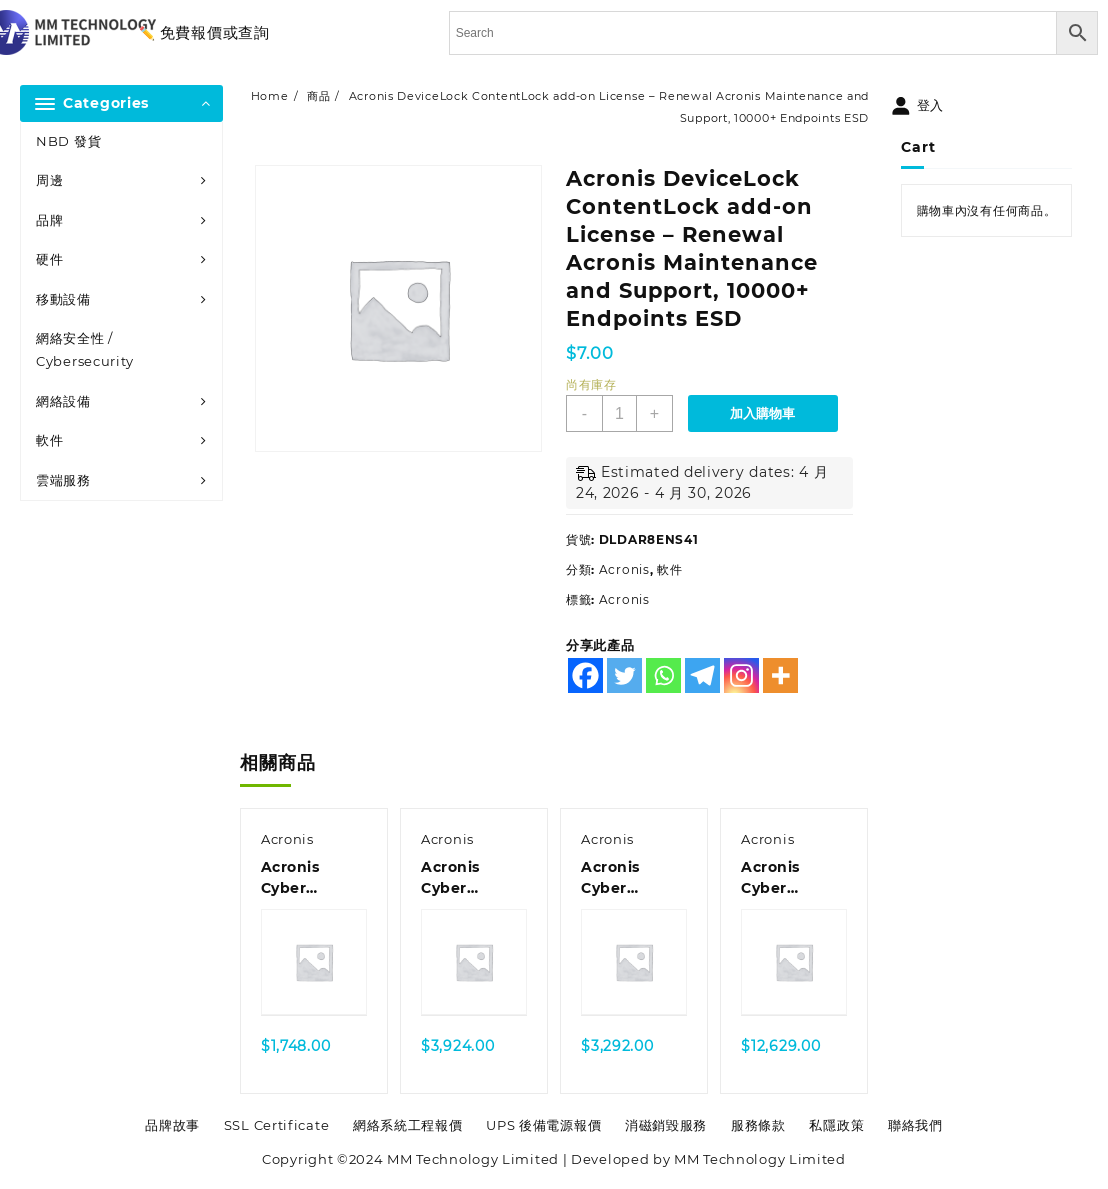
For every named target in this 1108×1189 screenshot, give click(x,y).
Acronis (624, 569)
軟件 (49, 440)
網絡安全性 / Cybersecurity (85, 349)
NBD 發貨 (68, 141)
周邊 (49, 180)
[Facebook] (585, 675)
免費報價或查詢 (215, 32)
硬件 (49, 259)
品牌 (49, 220)
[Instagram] (741, 675)
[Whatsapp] (663, 675)
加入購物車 (762, 413)
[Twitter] (624, 675)
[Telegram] (702, 675)
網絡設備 (63, 401)
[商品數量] (619, 413)
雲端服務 (63, 480)
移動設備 (63, 299)
